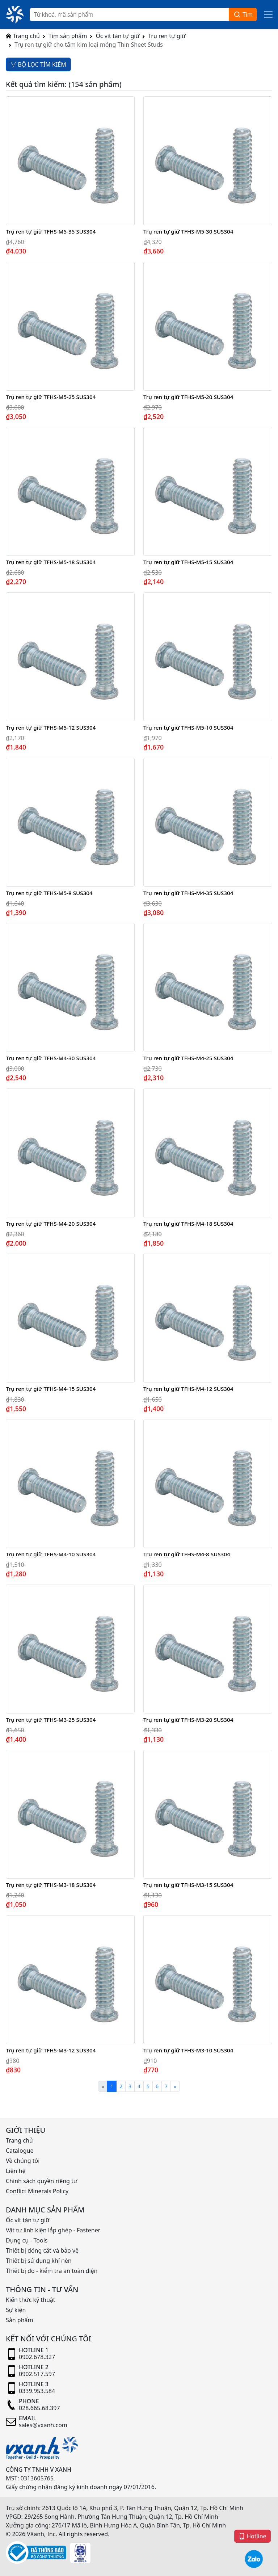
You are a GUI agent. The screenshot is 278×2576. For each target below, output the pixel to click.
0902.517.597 (37, 2374)
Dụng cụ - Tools (26, 2240)
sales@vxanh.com (43, 2425)
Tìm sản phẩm (68, 36)
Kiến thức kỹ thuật (30, 2300)
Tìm (243, 15)
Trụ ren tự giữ (167, 36)
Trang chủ (23, 36)
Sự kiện (16, 2310)
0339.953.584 (37, 2391)
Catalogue (19, 2151)
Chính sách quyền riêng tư (41, 2181)
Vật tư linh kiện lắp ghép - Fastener (53, 2230)
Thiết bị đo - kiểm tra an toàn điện (51, 2271)
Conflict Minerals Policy (37, 2191)
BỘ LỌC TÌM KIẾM (38, 64)
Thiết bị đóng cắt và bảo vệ (42, 2250)
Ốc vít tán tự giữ (117, 36)
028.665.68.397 (39, 2408)
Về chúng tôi (22, 2161)
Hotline (252, 2536)
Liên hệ (16, 2171)
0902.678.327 (37, 2357)
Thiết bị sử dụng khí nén (39, 2261)
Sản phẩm (19, 2320)
